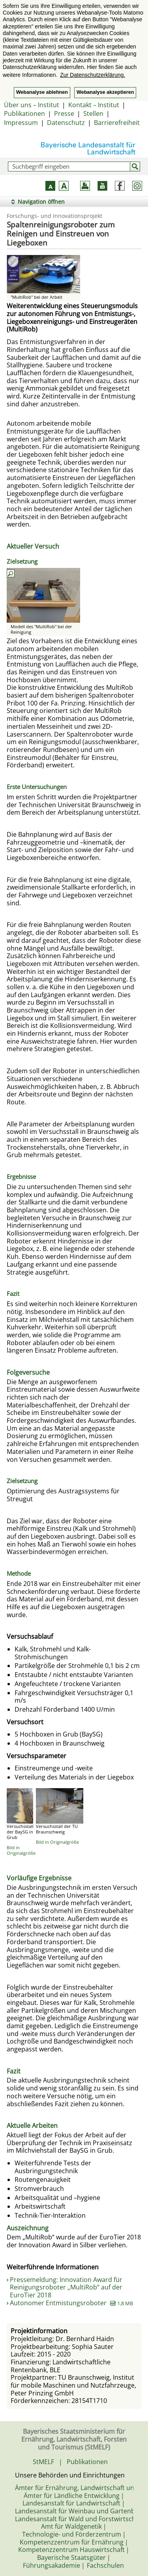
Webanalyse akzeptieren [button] (105, 92)
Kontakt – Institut (93, 105)
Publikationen (24, 113)
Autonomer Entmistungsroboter (71, 2303)
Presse (64, 113)
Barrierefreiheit (117, 122)
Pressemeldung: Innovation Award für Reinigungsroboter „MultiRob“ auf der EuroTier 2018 (66, 2287)
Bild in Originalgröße (21, 1850)
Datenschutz (66, 122)
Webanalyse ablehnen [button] (42, 92)
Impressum (21, 122)
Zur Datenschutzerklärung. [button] (92, 75)
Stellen (93, 113)
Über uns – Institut (31, 105)
